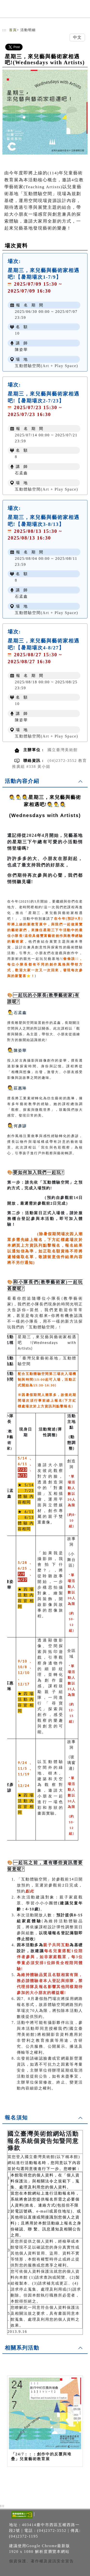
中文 (77, 37)
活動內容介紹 (22, 781)
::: (4, 30)
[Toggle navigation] (83, 10)
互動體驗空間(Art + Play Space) (46, 366)
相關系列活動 (22, 2348)
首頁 (13, 30)
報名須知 (16, 2118)
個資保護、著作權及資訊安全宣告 (41, 2561)
